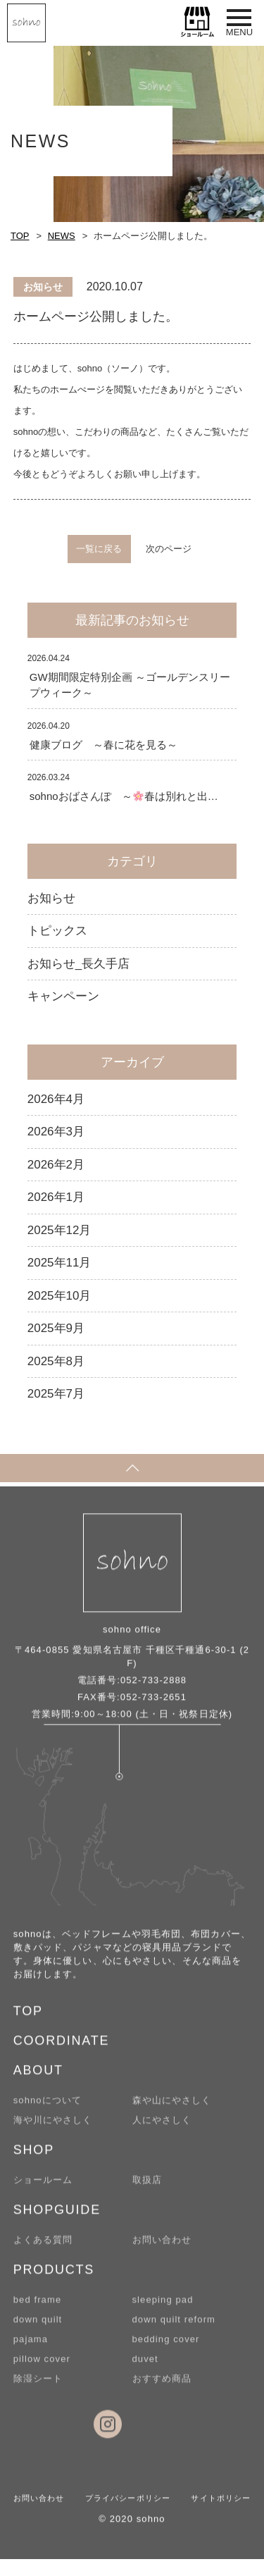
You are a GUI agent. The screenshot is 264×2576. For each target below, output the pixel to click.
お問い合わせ (162, 2246)
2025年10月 (59, 1295)
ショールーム (43, 2186)
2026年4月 (55, 1099)
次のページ (168, 548)
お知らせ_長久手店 (78, 963)
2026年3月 (55, 1131)
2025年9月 (55, 1328)
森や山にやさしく (172, 2106)
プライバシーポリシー (127, 2504)
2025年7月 (55, 1393)
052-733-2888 (153, 1686)
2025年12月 (59, 1230)
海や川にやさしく (53, 2126)
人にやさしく (162, 2126)
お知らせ (51, 898)
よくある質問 (43, 2246)
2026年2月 (55, 1164)
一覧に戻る (99, 548)
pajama (30, 2345)
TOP (20, 235)
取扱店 (147, 2186)
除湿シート (38, 2384)
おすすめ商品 (162, 2384)
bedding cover (166, 2345)
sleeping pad (163, 2305)
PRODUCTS (53, 2276)
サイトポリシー (221, 2504)
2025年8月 (55, 1361)
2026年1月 (55, 1197)
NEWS (61, 235)
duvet (145, 2365)
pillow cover (41, 2365)
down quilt (38, 2325)
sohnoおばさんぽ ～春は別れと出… (124, 796)
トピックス (57, 930)
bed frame (37, 2305)
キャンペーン (63, 996)
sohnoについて (47, 2106)
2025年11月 (59, 1262)
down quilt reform (174, 2325)
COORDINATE (61, 2047)
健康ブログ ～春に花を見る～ (103, 745)
